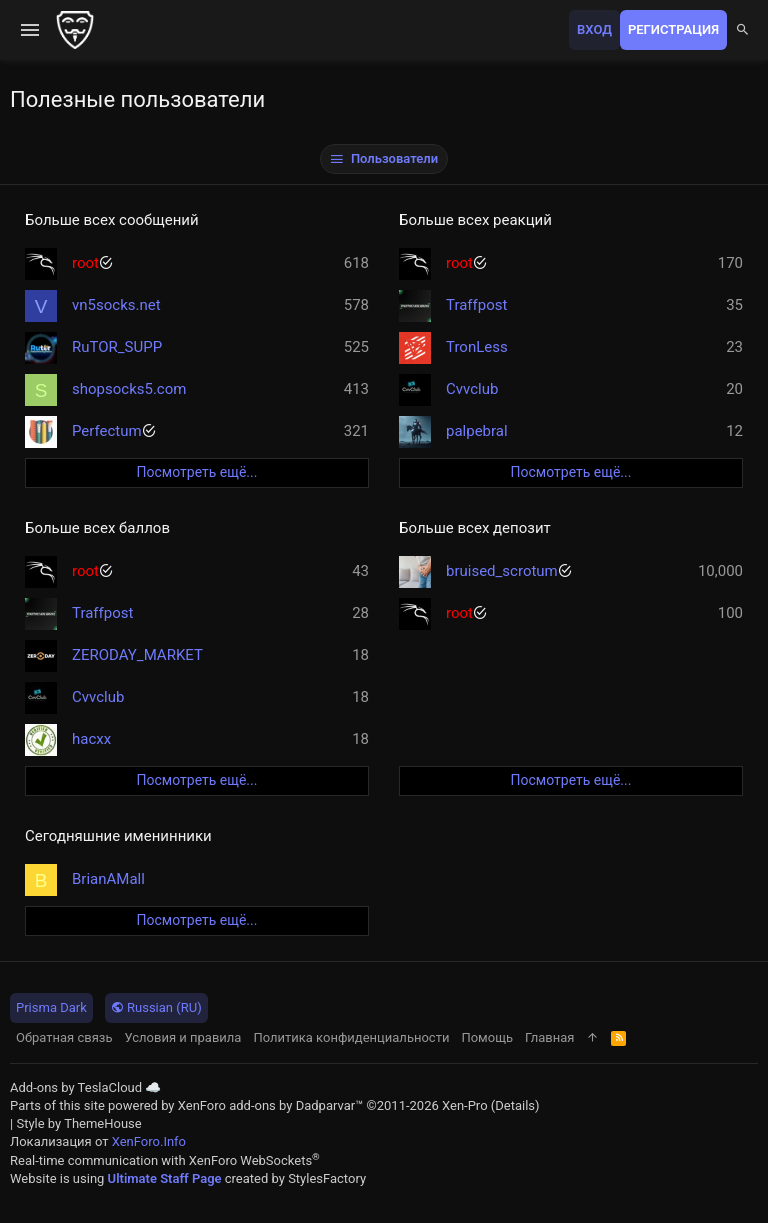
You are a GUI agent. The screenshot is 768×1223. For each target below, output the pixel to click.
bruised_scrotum (502, 571)
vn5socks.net (116, 305)
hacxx (91, 739)
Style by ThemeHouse (78, 1123)
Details (515, 1105)
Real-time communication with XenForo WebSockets (165, 1160)
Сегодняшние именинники (118, 836)
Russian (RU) (156, 1007)
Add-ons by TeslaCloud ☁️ (85, 1087)
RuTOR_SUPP (117, 347)
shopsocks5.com (129, 389)
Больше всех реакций (475, 220)
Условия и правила (183, 1037)
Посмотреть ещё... (197, 472)
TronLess (477, 347)
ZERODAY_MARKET (137, 655)
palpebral (477, 431)
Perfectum (107, 431)
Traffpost (476, 305)
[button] (30, 30)
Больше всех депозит (475, 528)
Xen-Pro (465, 1105)
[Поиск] (742, 30)
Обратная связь (64, 1037)
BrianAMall (108, 879)
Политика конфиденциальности (351, 1037)
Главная (549, 1037)
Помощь (487, 1037)
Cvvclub (472, 389)
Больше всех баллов (97, 528)
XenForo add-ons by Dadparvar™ (271, 1105)
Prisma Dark (51, 1007)
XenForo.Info (149, 1141)
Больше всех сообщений (112, 220)
